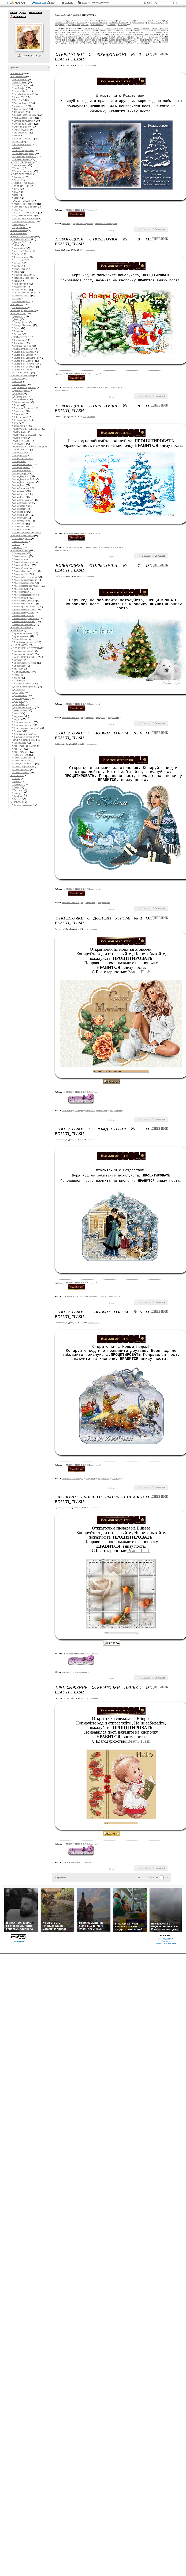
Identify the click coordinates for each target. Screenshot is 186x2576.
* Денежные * (18, 689)
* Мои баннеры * (20, 541)
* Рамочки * (17, 669)
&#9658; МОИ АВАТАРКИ (67, 38)
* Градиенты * (18, 177)
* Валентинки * (19, 384)
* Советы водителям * (22, 734)
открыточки (90, 903)
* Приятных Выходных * (23, 408)
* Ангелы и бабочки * (22, 251)
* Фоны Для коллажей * (23, 763)
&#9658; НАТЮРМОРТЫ (65, 32)
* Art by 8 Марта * (21, 452)
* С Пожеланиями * (21, 372)
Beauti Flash (11, 16)
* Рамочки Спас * (20, 556)
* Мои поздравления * (22, 654)
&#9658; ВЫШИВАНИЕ (142, 40)
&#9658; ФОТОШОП (113, 28)
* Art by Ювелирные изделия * (26, 532)
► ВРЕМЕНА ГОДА (19, 186)
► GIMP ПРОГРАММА (21, 174)
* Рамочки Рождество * (23, 612)
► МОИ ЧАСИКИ (18, 438)
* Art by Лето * (18, 497)
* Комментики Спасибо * (24, 367)
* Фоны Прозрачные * (22, 766)
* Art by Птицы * (19, 518)
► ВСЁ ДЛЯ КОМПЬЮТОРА (24, 213)
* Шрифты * (17, 796)
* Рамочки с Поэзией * (23, 624)
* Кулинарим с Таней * (23, 124)
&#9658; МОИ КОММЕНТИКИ (152, 36)
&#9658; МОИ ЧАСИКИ (147, 34)
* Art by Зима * (19, 491)
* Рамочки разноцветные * (24, 606)
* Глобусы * (17, 254)
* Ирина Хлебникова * (22, 118)
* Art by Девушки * (20, 476)
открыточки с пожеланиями (84, 387)
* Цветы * (16, 298)
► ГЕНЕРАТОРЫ (18, 233)
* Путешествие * (20, 307)
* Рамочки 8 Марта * (22, 565)
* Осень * (16, 198)
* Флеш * (16, 675)
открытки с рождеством (82, 224)
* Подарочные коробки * (23, 278)
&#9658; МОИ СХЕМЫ (90, 36)
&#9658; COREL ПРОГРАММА (87, 44)
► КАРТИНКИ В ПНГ (20, 239)
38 (138, 1877)
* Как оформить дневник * (24, 207)
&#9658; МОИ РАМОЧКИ (139, 32)
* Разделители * (19, 287)
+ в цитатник (90, 65)
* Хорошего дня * (20, 426)
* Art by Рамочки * (21, 450)
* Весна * (16, 189)
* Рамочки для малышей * (24, 580)
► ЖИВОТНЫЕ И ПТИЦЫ (23, 236)
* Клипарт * (17, 263)
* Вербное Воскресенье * (24, 387)
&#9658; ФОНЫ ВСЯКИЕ (137, 28)
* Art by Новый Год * (21, 503)
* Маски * (16, 781)
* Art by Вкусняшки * (21, 470)
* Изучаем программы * (23, 215)
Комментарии (35, 12)
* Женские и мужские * (23, 805)
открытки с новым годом (110, 387)
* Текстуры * (18, 790)
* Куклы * (16, 328)
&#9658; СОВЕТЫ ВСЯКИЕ (82, 30)
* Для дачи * (18, 701)
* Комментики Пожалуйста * (25, 364)
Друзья (22, 12)
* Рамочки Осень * (21, 598)
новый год (116, 1478)
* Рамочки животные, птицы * (26, 586)
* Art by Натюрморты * (22, 500)
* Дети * (16, 319)
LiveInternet (17, 3)
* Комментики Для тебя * (24, 352)
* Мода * (16, 719)
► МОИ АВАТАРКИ (20, 337)
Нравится (146, 229)
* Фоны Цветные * (20, 772)
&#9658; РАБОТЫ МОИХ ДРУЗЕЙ (114, 30)
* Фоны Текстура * (20, 769)
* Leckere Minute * (20, 91)
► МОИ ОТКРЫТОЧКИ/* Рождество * (80, 210)
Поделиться (160, 229)
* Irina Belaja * (18, 88)
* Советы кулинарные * (23, 153)
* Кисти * (16, 778)
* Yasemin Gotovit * (21, 103)
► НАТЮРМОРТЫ (19, 645)
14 (157, 1877)
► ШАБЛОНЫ (17, 802)
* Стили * (16, 787)
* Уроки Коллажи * (21, 752)
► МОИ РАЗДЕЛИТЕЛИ (22, 535)
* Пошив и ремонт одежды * (25, 728)
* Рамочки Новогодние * (23, 595)
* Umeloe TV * (18, 97)
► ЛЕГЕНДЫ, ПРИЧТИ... (22, 310)
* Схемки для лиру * (21, 672)
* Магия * (16, 713)
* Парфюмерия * (20, 269)
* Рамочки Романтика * (23, 615)
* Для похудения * (20, 698)
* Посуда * (17, 281)
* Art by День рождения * (24, 482)
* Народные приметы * (23, 725)
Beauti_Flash (138, 971)
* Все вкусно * (18, 112)
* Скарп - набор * (20, 290)
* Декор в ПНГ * (19, 242)
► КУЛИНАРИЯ (18, 76)
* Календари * (18, 444)
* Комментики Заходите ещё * (26, 358)
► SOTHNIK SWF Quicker (22, 183)
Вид (149, 3)
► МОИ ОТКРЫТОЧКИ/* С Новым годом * (82, 374)
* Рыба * (16, 147)
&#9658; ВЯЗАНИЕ (136, 44)
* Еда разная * (19, 260)
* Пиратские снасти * (22, 275)
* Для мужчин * (19, 343)
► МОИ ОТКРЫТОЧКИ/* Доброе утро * (81, 1092)
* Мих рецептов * (20, 133)
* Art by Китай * (19, 455)
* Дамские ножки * (20, 257)
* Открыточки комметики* (24, 663)
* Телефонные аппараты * (24, 293)
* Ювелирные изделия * (23, 737)
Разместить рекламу (166, 2566)
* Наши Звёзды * (20, 639)
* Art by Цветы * (19, 529)
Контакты (165, 2563)
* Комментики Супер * (22, 370)
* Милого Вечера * (21, 399)
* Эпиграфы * (18, 681)
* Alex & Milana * (20, 79)
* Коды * (16, 210)
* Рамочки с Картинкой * (23, 621)
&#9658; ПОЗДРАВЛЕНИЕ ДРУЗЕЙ (149, 30)
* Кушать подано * (20, 130)
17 (147, 1877)
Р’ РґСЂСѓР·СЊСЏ (31, 56)
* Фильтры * (17, 793)
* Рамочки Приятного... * (24, 604)
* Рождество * (18, 411)
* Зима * (16, 192)
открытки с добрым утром (96, 1110)
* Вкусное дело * (20, 109)
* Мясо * (16, 136)
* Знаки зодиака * (20, 710)
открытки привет (80, 1672)
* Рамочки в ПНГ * (20, 574)
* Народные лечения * (23, 722)
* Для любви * (18, 704)
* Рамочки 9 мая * (20, 568)
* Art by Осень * (19, 506)
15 (154, 1877)
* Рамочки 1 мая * (20, 559)
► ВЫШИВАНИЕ (18, 230)
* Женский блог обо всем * (25, 115)
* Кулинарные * (19, 553)
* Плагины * (17, 784)
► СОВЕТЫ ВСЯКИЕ (20, 684)
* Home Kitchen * (20, 85)
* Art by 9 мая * (19, 461)
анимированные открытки (106, 224)
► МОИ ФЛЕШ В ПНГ (20, 627)
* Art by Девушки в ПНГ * (24, 479)
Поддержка (145, 3)
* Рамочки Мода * (20, 592)
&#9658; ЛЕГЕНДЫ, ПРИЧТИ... (123, 38)
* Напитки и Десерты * (23, 138)
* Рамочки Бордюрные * (23, 571)
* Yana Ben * (18, 100)
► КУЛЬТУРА (16, 304)
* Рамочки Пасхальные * (24, 601)
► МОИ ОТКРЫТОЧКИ (21, 375)
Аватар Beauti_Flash (29, 37)
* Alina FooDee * (19, 82)
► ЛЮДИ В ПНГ (18, 313)
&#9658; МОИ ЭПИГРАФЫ (121, 34)
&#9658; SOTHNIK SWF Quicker (145, 42)
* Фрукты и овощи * (21, 295)
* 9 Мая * (16, 245)
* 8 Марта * (17, 378)
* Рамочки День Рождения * (25, 577)
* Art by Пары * (19, 509)
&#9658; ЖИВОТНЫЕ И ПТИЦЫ (91, 40)
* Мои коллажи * (20, 165)
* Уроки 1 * (17, 168)
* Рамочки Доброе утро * (24, 583)
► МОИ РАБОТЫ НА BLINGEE (25, 429)
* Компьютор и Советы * (23, 221)
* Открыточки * (19, 666)
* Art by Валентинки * (22, 464)
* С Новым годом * (21, 420)
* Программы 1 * (20, 227)
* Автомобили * (19, 248)
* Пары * (16, 331)
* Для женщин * (19, 340)
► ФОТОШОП (17, 775)
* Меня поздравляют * (22, 651)
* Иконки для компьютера (24, 218)
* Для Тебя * (18, 393)
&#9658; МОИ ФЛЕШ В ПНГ (112, 32)
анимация (105, 547)
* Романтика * (18, 414)
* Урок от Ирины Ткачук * (24, 746)
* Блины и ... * (18, 106)
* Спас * (16, 423)
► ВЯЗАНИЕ (16, 73)
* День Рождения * (21, 390)
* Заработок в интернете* (24, 204)
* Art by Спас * (19, 524)
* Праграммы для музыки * (25, 642)
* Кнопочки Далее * (21, 538)
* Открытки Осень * (21, 402)
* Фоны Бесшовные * (22, 758)
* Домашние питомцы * (23, 707)
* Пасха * (16, 272)
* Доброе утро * (19, 396)
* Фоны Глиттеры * (21, 761)
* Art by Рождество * (21, 521)
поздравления (60, 390)
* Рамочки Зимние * (21, 589)
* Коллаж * (17, 660)
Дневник (159, 54)
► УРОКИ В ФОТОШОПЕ (22, 740)
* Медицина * (18, 716)
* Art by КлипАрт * (20, 494)
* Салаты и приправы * (23, 150)
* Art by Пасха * (19, 512)
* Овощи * (17, 141)
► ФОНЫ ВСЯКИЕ (19, 755)
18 (144, 1877)
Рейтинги (69, 2)
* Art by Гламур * (20, 473)
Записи (13, 12)
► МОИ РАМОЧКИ (19, 550)
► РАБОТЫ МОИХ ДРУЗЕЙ (23, 657)
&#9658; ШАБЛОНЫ (92, 28)
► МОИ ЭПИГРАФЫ (20, 441)
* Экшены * (17, 799)
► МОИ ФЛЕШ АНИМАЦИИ (23, 435)
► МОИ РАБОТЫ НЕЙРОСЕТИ (25, 447)
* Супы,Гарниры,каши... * (24, 156)
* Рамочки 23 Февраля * (23, 562)
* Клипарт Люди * (20, 322)
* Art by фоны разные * (23, 527)
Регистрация (40, 2)
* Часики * (17, 678)
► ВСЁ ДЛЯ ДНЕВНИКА (22, 201)
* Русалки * (17, 334)
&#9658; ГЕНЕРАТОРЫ (118, 40)
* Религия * (17, 731)
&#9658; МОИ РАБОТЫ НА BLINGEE (119, 36)
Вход (53, 2)
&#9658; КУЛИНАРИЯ (114, 44)
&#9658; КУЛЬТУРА (148, 38)
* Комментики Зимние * (23, 361)
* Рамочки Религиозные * (24, 609)
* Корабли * (17, 266)
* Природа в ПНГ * (21, 284)
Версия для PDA (165, 2561)
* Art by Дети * (18, 485)
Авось (84, 2)
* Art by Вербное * (21, 467)
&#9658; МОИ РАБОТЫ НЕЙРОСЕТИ (88, 34)
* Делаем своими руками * (25, 686)
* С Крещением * (20, 417)
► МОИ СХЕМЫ (18, 432)
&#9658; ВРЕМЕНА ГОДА (117, 42)
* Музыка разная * (20, 636)
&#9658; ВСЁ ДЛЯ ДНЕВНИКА (90, 42)
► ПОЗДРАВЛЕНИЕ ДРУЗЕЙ (24, 648)
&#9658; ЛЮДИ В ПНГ (93, 38)
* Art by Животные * (21, 488)
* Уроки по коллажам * (23, 171)
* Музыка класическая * (23, 633)
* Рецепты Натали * (21, 144)
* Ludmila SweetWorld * (23, 94)
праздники (100, 717)
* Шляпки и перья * (21, 301)
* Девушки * (17, 316)
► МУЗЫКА (16, 630)
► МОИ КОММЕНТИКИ (22, 349)
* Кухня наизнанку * (21, 127)
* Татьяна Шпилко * (21, 159)
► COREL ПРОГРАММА (22, 162)
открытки (66, 224)
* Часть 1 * (17, 547)
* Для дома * (18, 692)
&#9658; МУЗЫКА (88, 32)
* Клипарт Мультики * (22, 325)
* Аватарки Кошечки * (22, 346)
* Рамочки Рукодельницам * (25, 618)
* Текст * (16, 544)
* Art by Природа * (20, 515)
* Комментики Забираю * (24, 355)
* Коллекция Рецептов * (23, 121)
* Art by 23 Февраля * (22, 458)
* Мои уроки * (18, 224)
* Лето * (15, 195)
